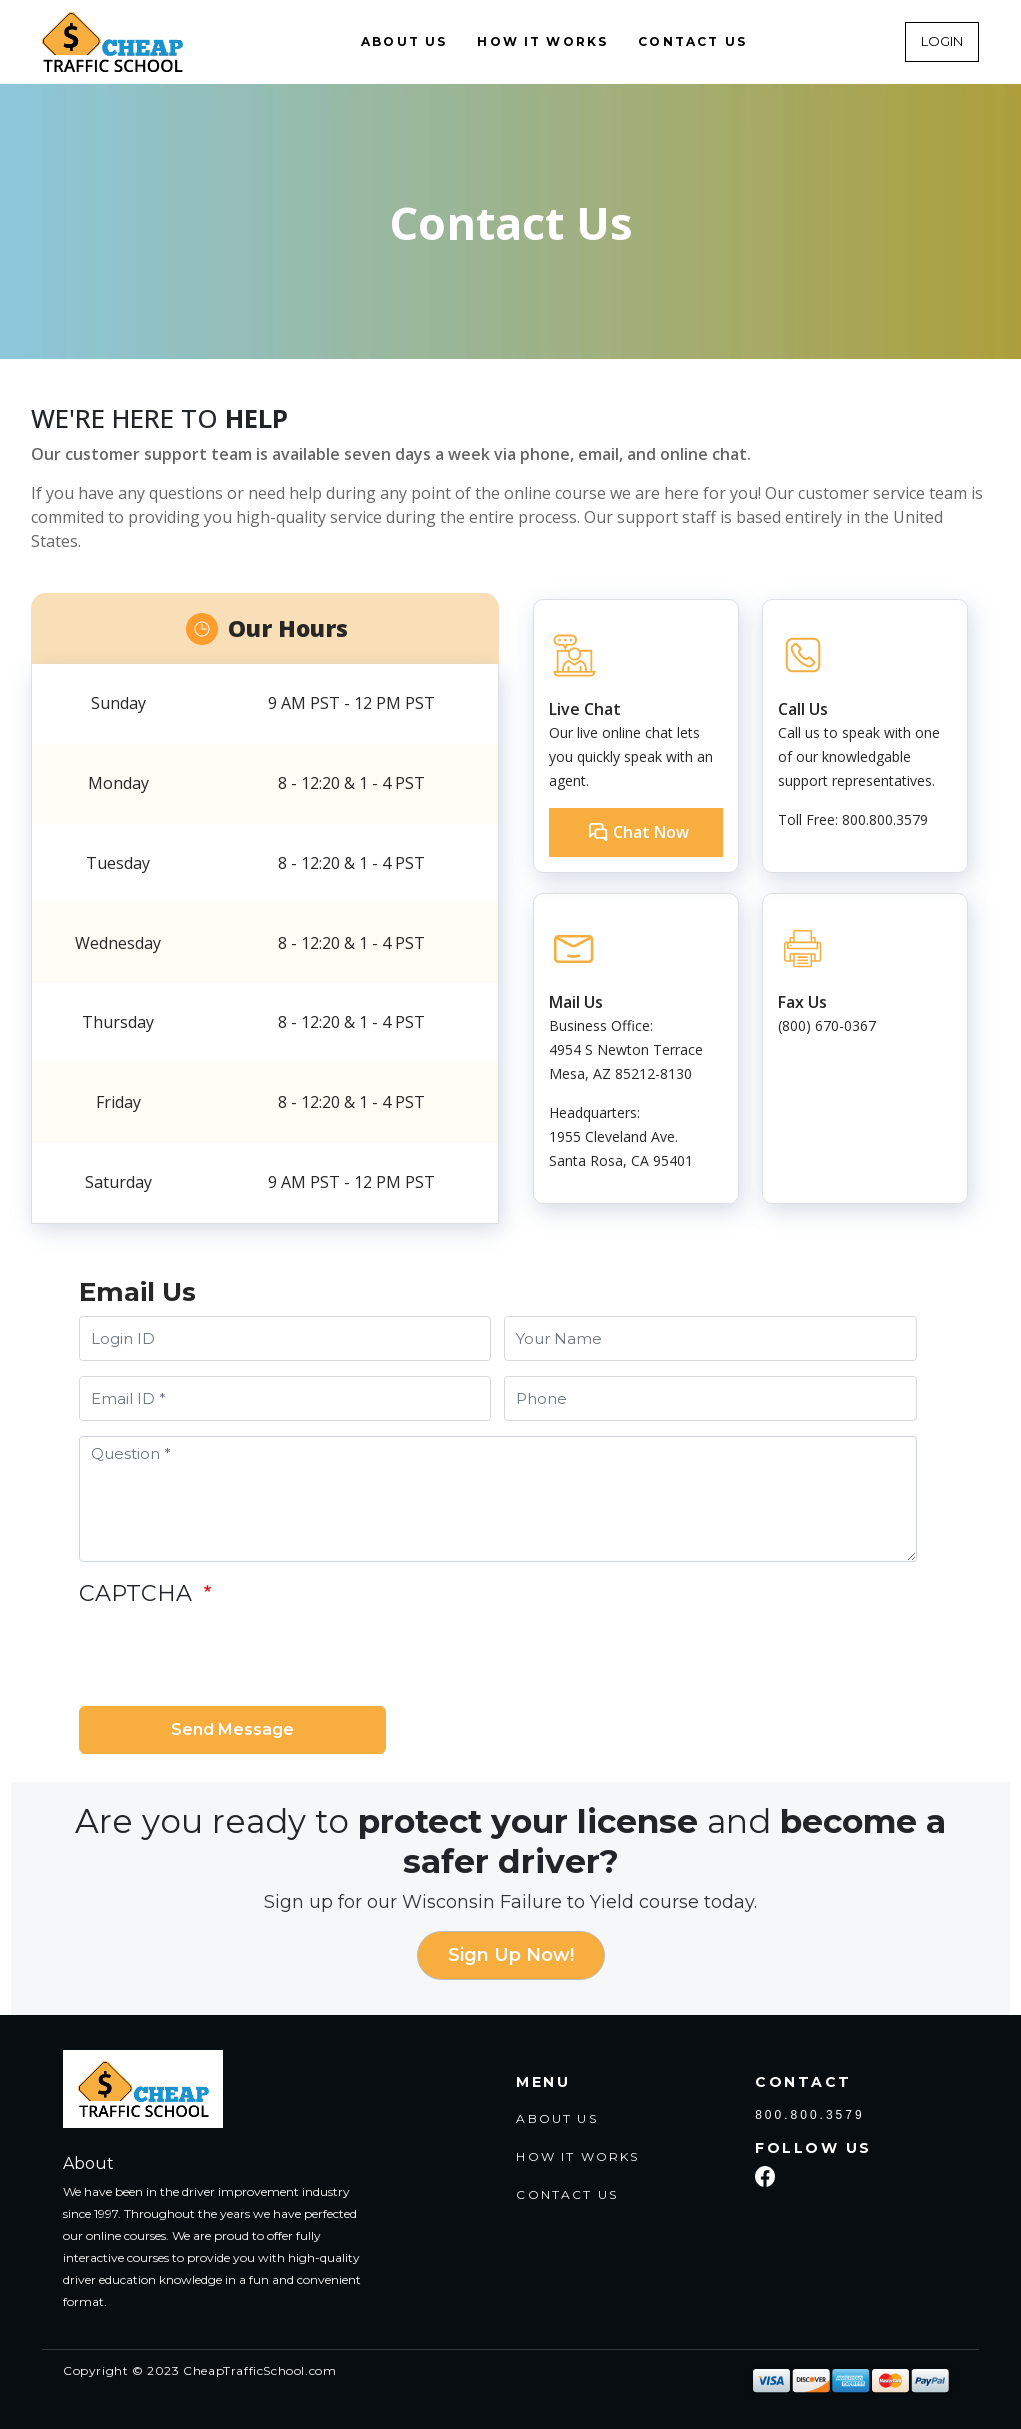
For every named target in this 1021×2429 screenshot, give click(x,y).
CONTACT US (692, 41)
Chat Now (651, 832)
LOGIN (942, 41)
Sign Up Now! (511, 1955)
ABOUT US (404, 41)
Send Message (232, 1729)
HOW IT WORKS (542, 41)
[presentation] (231, 1657)
